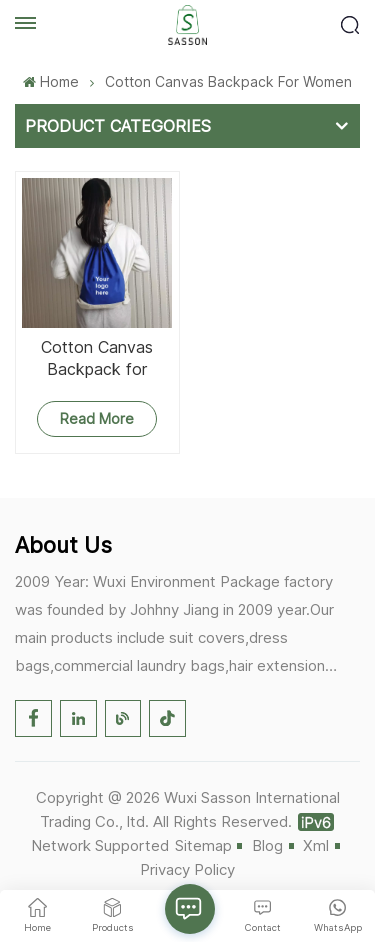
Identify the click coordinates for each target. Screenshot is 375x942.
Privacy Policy (187, 869)
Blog (267, 845)
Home (50, 81)
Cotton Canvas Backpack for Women (97, 358)
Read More (97, 418)
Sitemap (203, 845)
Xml (316, 845)
